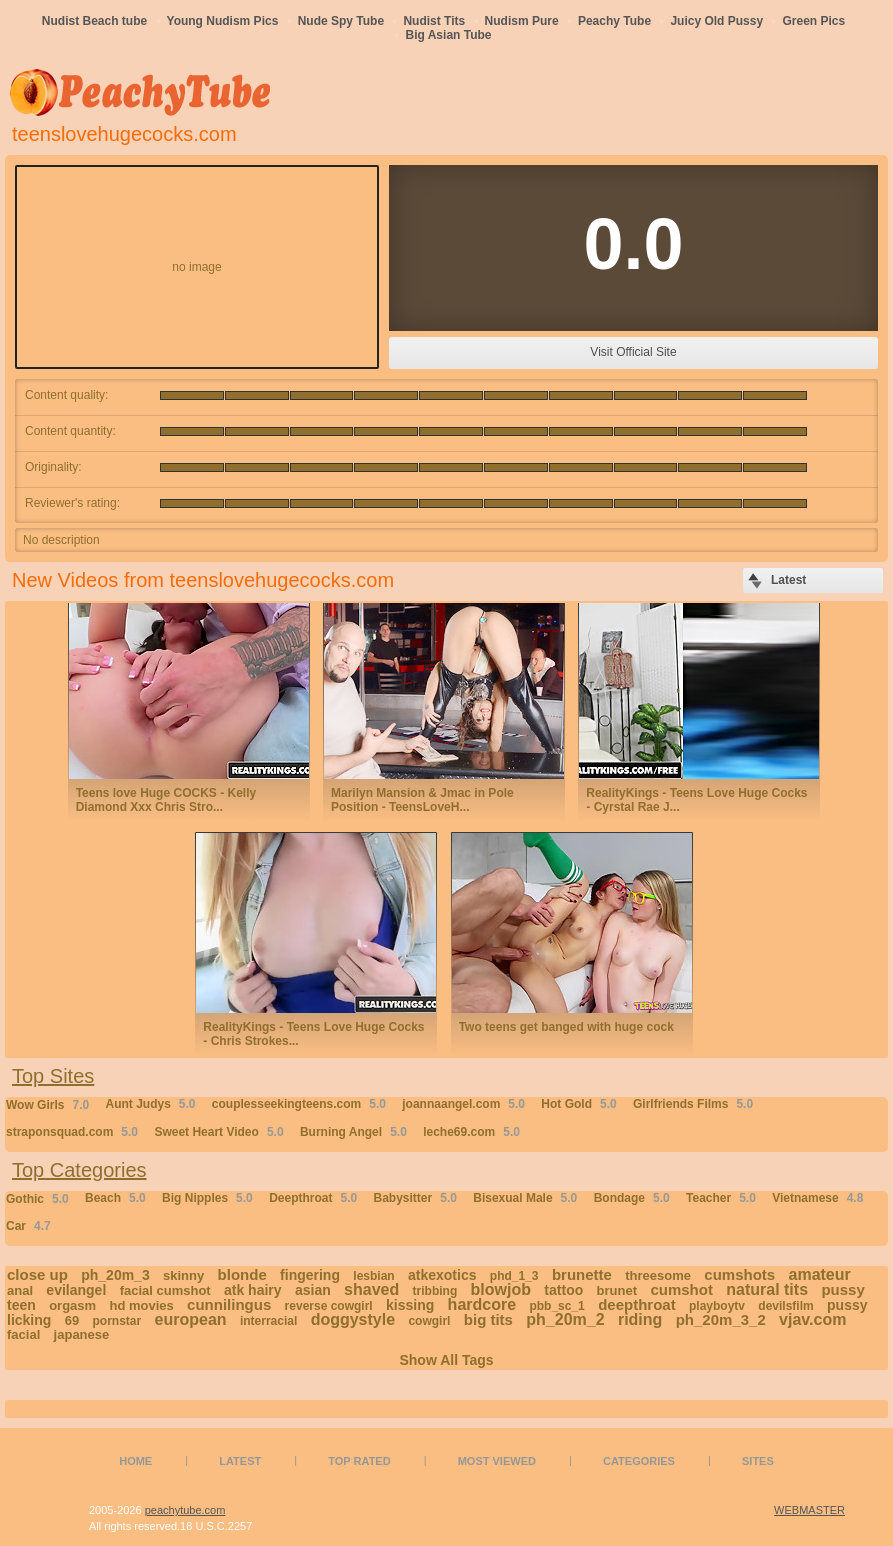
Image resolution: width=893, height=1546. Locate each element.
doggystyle (353, 1319)
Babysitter (415, 1198)
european (191, 1319)
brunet (617, 1290)
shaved (371, 1289)
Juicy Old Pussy (716, 21)
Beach (115, 1198)
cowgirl (429, 1321)
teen (21, 1305)
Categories (639, 1461)
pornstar (117, 1321)
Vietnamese (817, 1198)
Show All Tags (446, 1360)
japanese (82, 1334)
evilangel (76, 1290)
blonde (242, 1274)
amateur (820, 1274)
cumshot (681, 1289)
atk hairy (253, 1290)
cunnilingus (229, 1304)
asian (313, 1290)
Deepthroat (313, 1198)
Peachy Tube (614, 21)
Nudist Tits (434, 21)
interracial (268, 1321)
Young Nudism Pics (223, 21)
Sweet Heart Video (218, 1132)
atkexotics (442, 1275)
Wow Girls (47, 1105)
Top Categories (79, 1170)
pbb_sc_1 (556, 1306)
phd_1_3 (514, 1276)
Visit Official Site (633, 352)
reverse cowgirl (329, 1306)
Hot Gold (578, 1104)
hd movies (141, 1305)
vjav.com (812, 1319)
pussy (842, 1289)
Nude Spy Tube (341, 21)
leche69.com (471, 1132)
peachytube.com (185, 1510)
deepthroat (637, 1304)
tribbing (435, 1291)
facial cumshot (165, 1290)
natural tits (767, 1289)
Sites (758, 1461)
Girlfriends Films (693, 1104)
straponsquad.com (72, 1132)
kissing (410, 1305)
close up (37, 1274)
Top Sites (53, 1076)
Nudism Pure (522, 21)
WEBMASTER (809, 1510)
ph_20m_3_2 (721, 1319)
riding (640, 1319)
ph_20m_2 (565, 1319)
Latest (240, 1461)
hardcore (482, 1304)
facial (23, 1334)
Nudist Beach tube (94, 21)
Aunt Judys (150, 1104)
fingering (310, 1275)
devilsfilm (785, 1306)
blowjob (501, 1289)
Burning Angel (353, 1132)
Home (135, 1461)
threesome (658, 1275)
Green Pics (813, 21)
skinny (183, 1275)
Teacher (721, 1198)
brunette (582, 1274)
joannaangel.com (463, 1104)
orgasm (72, 1305)
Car (28, 1226)
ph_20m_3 (115, 1275)
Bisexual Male (525, 1198)
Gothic (37, 1199)
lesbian (373, 1276)
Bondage (632, 1198)
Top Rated (359, 1461)
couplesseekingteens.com (299, 1104)
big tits (488, 1319)
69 (72, 1320)
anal (20, 1290)
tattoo (563, 1290)
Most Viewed (497, 1461)
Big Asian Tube (448, 35)
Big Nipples (207, 1198)
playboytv (717, 1306)
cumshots (739, 1274)
